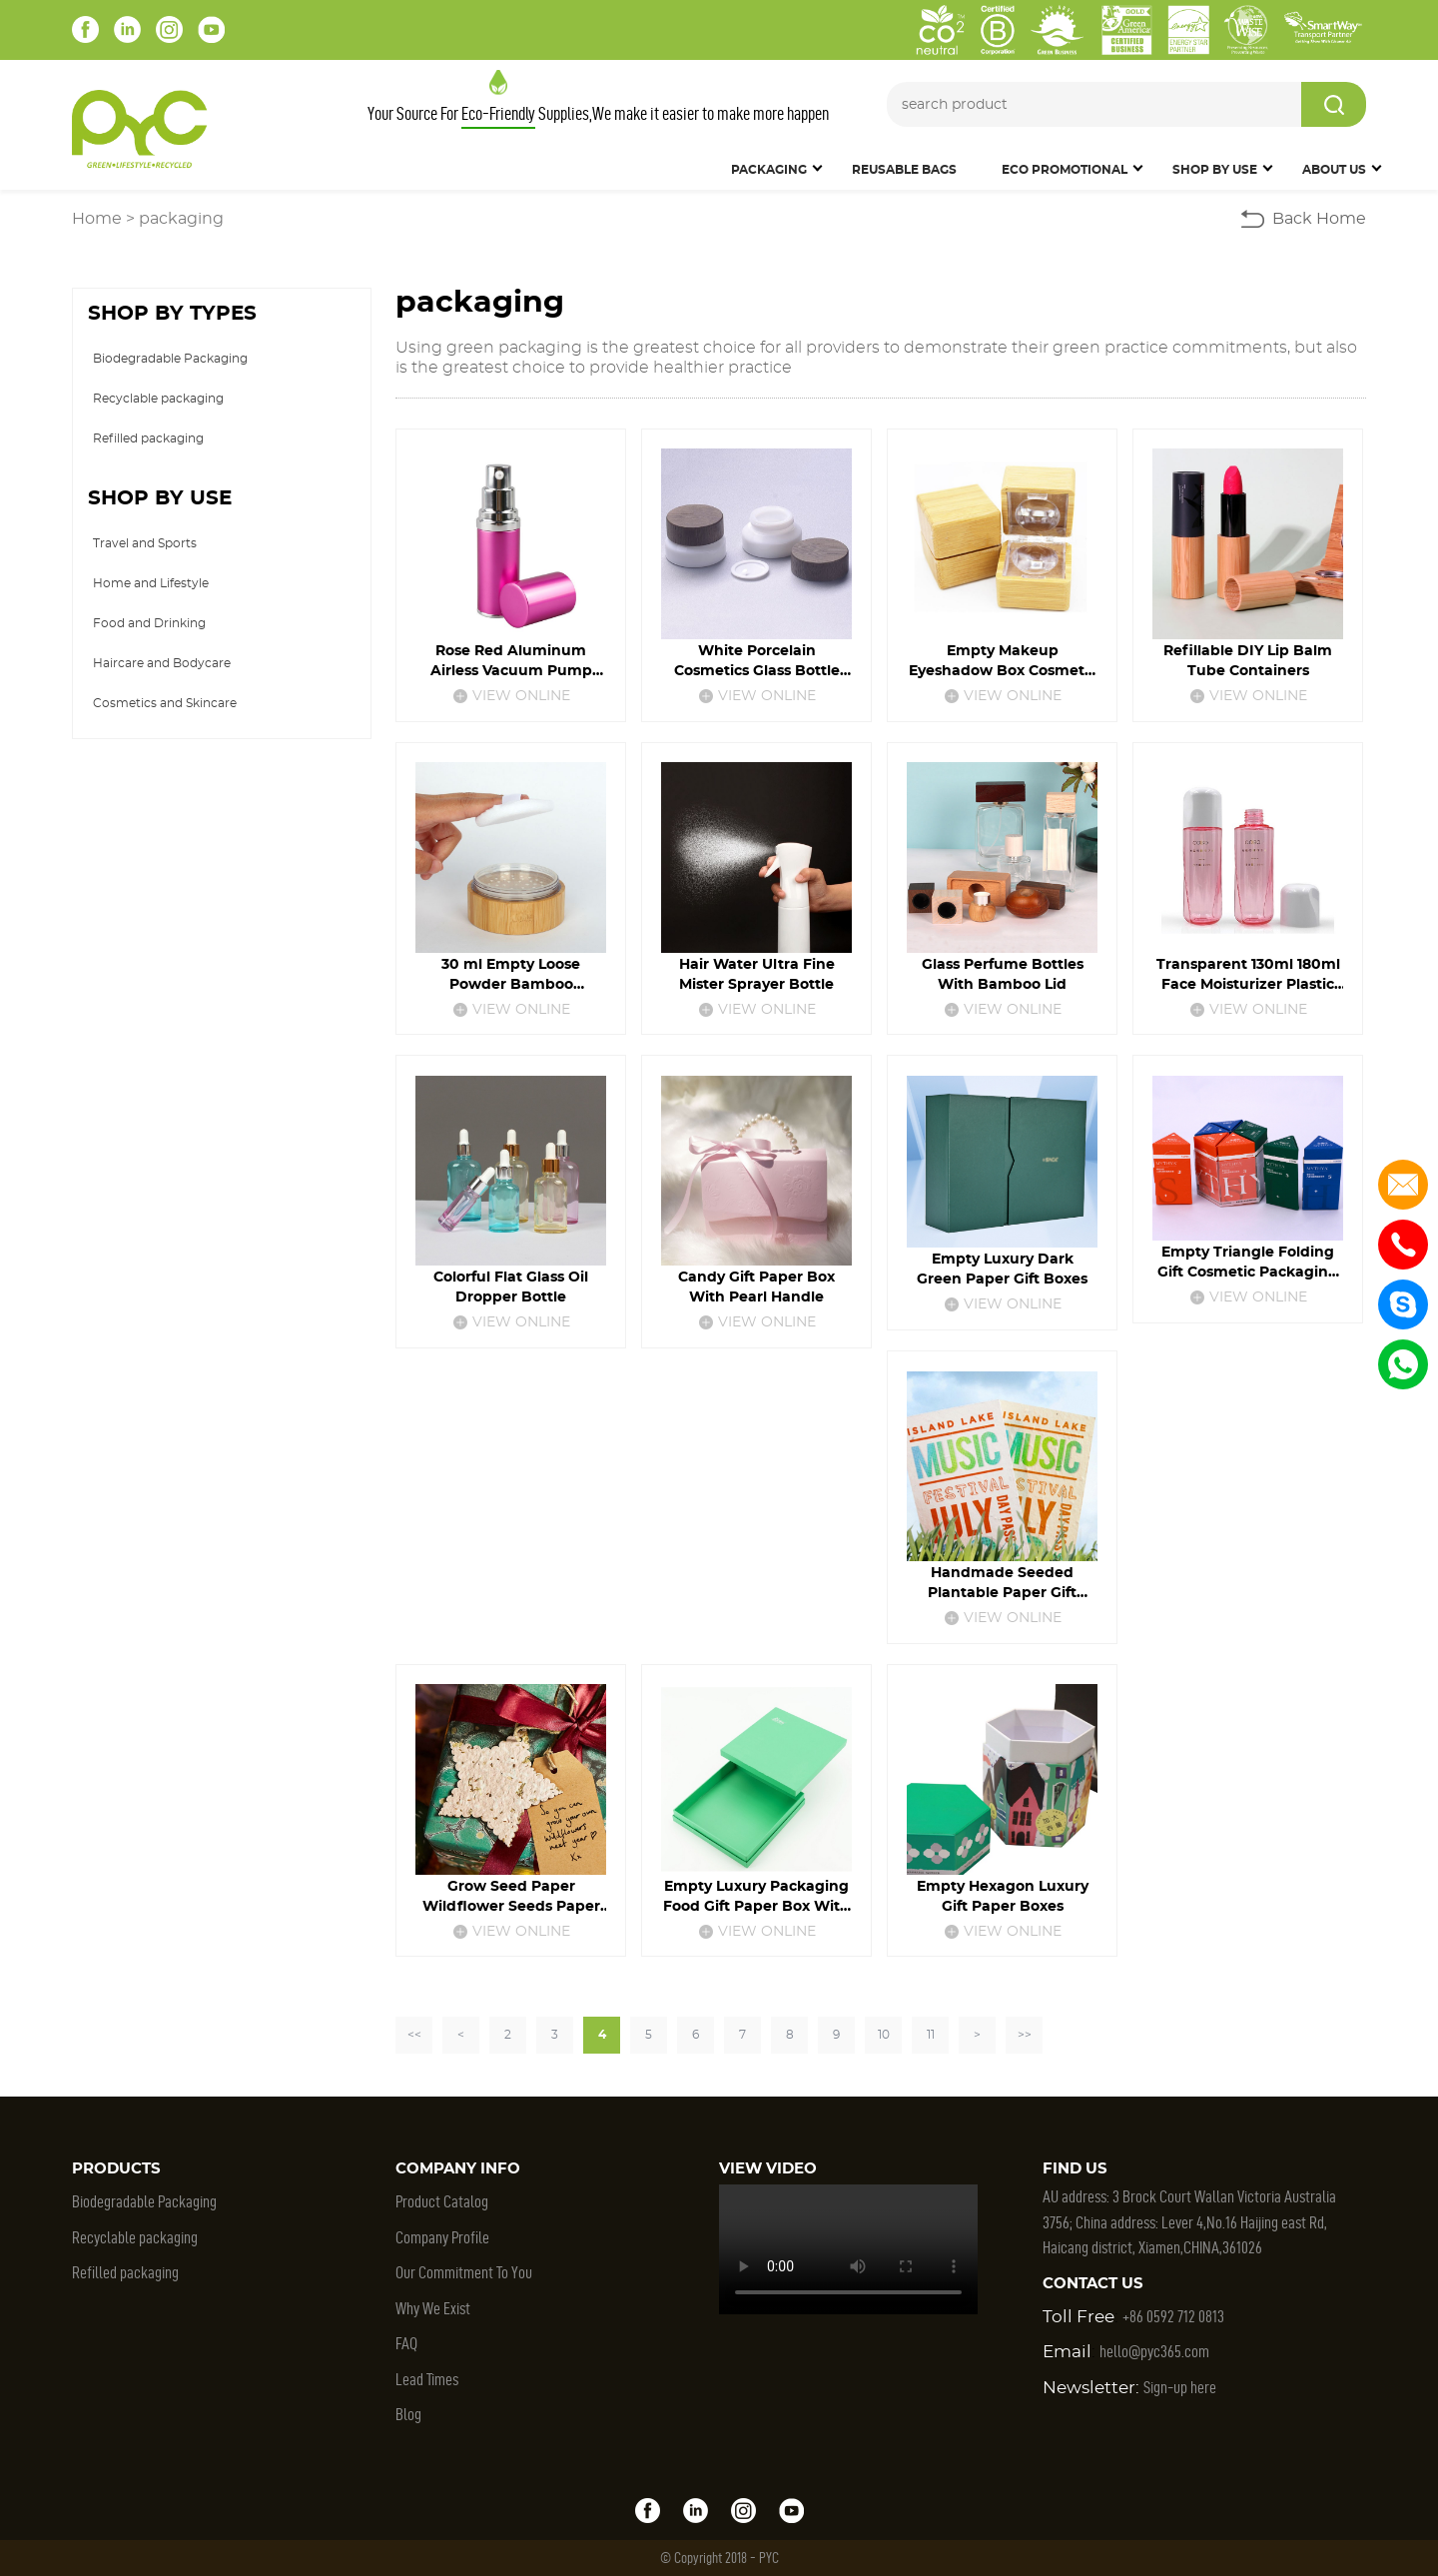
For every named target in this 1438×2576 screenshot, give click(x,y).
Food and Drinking (149, 623)
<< (414, 2035)
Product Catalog (441, 2201)
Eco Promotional (1064, 170)
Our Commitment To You (463, 2272)
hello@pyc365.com (1154, 2351)
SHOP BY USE (1214, 170)
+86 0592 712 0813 (1173, 2316)
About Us (1334, 170)
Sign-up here (1179, 2387)
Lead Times (426, 2379)
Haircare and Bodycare (162, 663)
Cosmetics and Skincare (165, 703)
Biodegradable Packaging (170, 359)
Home (97, 219)
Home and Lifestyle (151, 583)
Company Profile (442, 2237)
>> (1025, 2035)
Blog (408, 2414)
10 (884, 2035)
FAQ (406, 2343)
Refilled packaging (148, 438)
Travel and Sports (145, 543)
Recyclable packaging (158, 399)
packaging (181, 219)
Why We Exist (432, 2308)
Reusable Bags (904, 170)
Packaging (769, 170)
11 (931, 2035)
